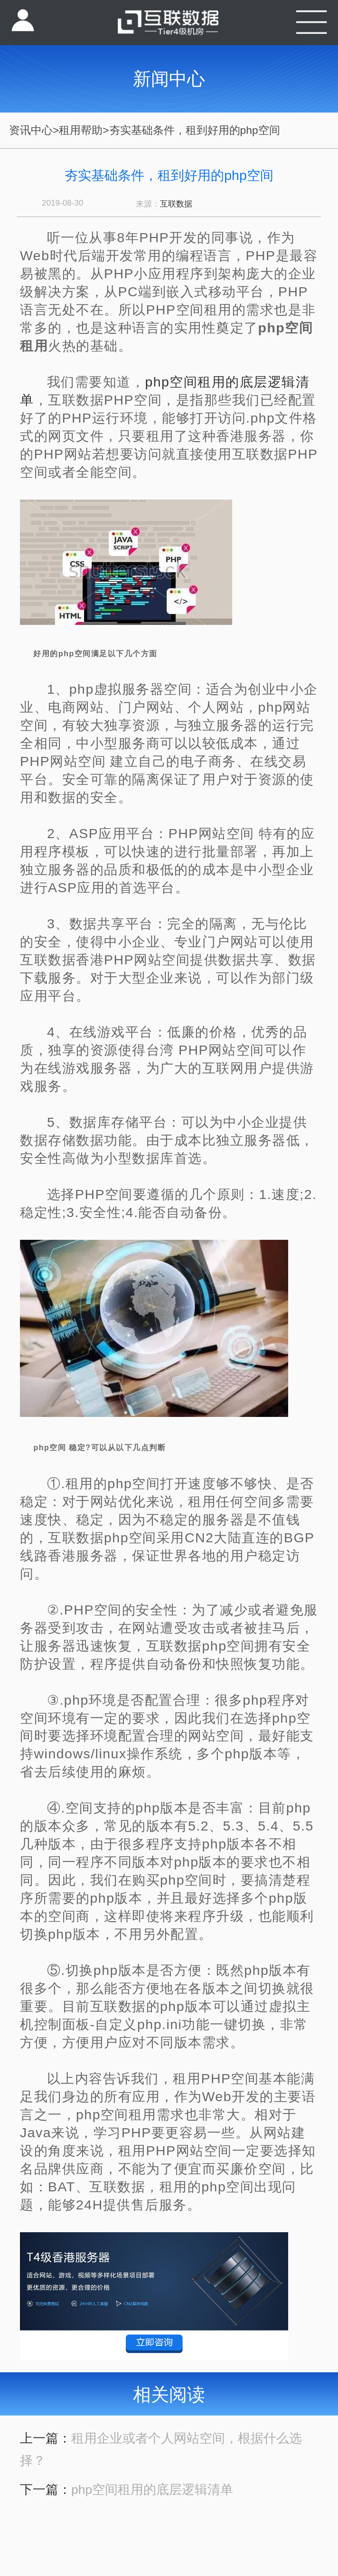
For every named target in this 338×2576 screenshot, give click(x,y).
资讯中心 (31, 130)
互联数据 (176, 203)
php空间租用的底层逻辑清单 (152, 2489)
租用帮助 (81, 130)
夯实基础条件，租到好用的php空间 (194, 130)
